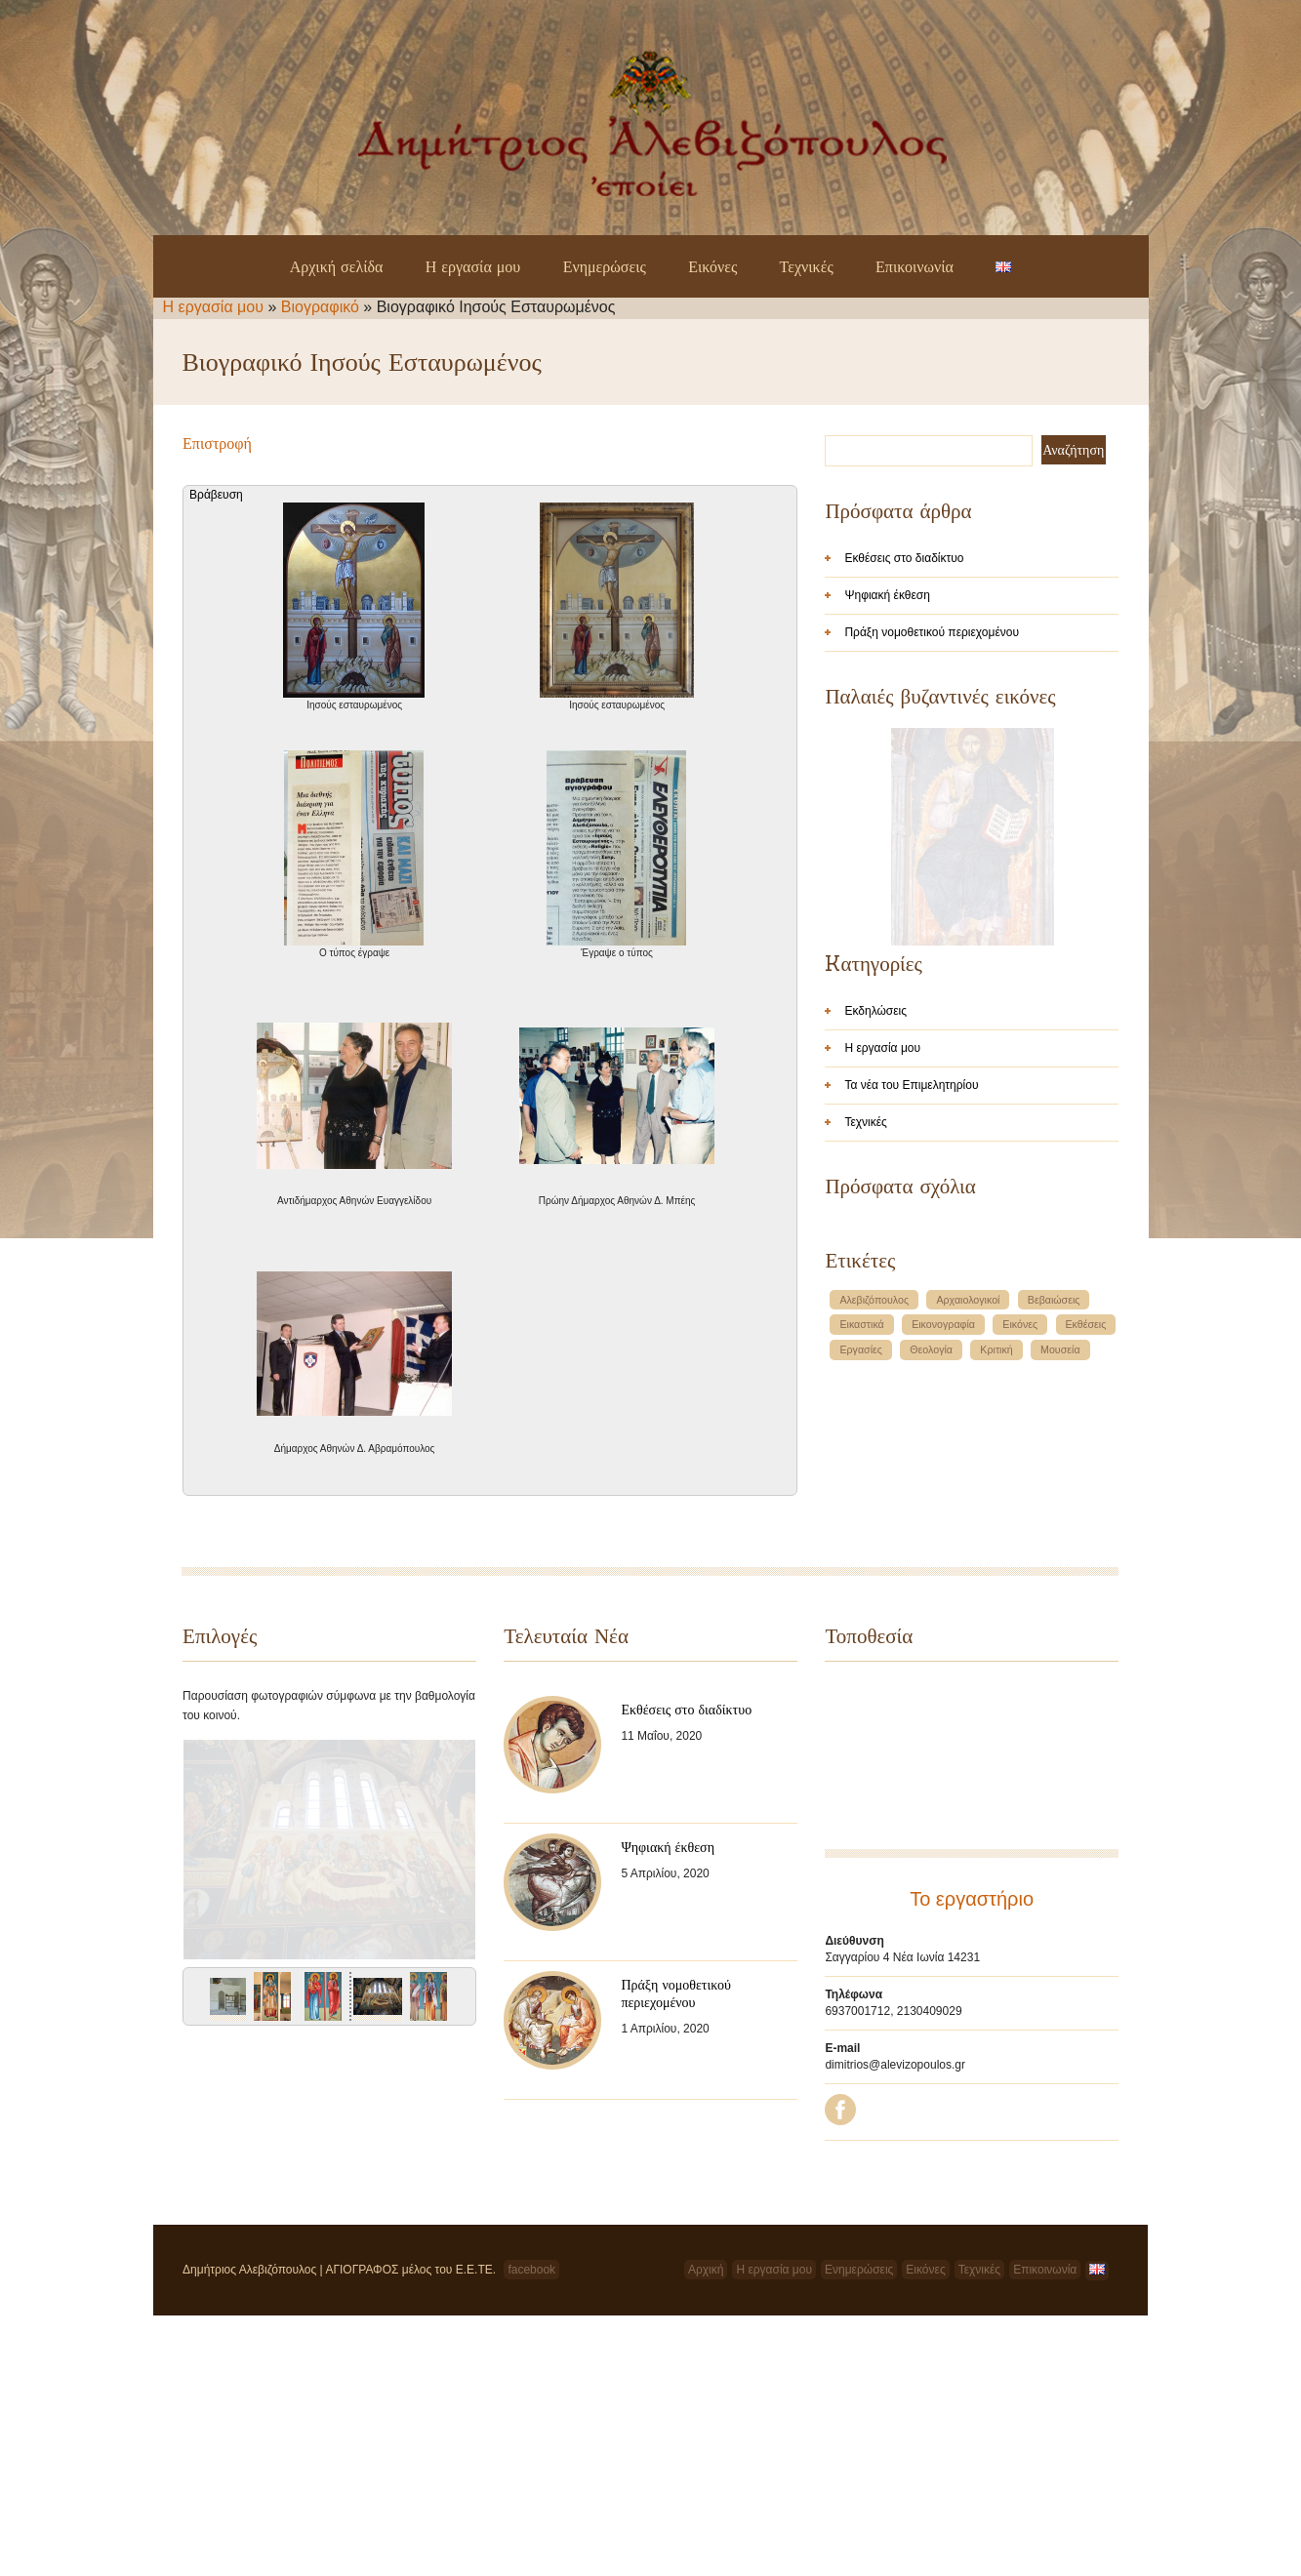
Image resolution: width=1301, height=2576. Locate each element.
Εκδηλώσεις (875, 1261)
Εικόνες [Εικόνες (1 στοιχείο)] (1019, 1575)
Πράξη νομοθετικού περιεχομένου (931, 632)
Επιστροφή (217, 443)
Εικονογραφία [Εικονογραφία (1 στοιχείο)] (943, 1575)
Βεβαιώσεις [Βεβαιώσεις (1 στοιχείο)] (1054, 1550)
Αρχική (705, 2530)
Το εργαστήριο (972, 2030)
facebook (531, 2530)
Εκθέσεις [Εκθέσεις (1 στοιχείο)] (1086, 1575)
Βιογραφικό (320, 307)
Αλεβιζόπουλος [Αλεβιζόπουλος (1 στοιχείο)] (874, 1550)
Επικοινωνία (914, 266)
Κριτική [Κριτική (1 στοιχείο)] (996, 1600)
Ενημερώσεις (604, 266)
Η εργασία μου (473, 266)
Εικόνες (712, 266)
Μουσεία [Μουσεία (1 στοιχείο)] (1060, 1600)
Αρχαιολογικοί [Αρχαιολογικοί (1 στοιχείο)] (967, 1550)
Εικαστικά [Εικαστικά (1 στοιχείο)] (861, 1575)
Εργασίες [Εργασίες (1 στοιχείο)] (860, 1600)
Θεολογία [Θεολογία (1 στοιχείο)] (931, 1600)
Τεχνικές (806, 266)
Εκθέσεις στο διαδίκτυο (903, 558)
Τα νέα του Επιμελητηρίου (911, 1336)
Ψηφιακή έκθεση (886, 595)
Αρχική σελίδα (337, 266)
